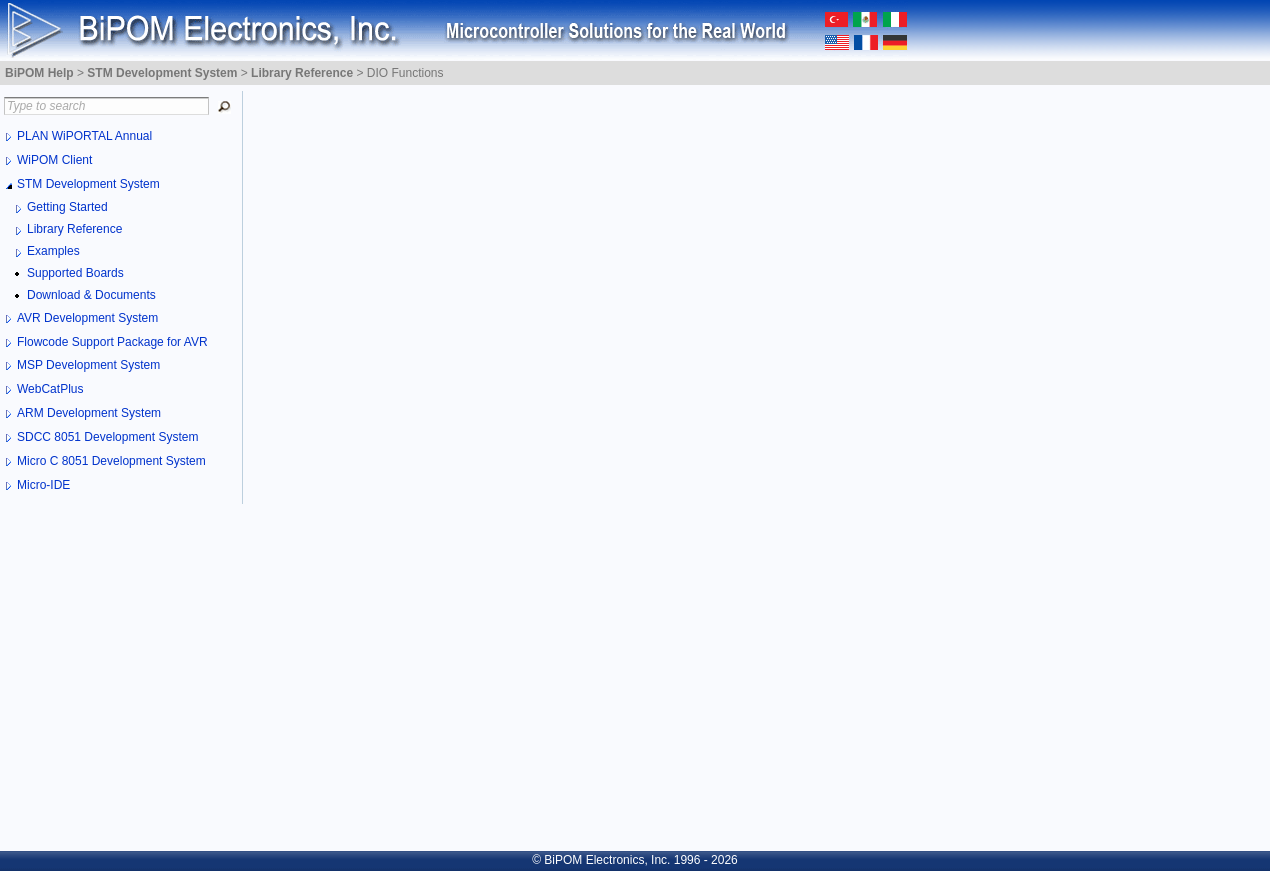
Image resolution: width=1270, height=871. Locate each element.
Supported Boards (75, 273)
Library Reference (74, 229)
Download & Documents (91, 295)
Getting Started (67, 207)
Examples (53, 251)
